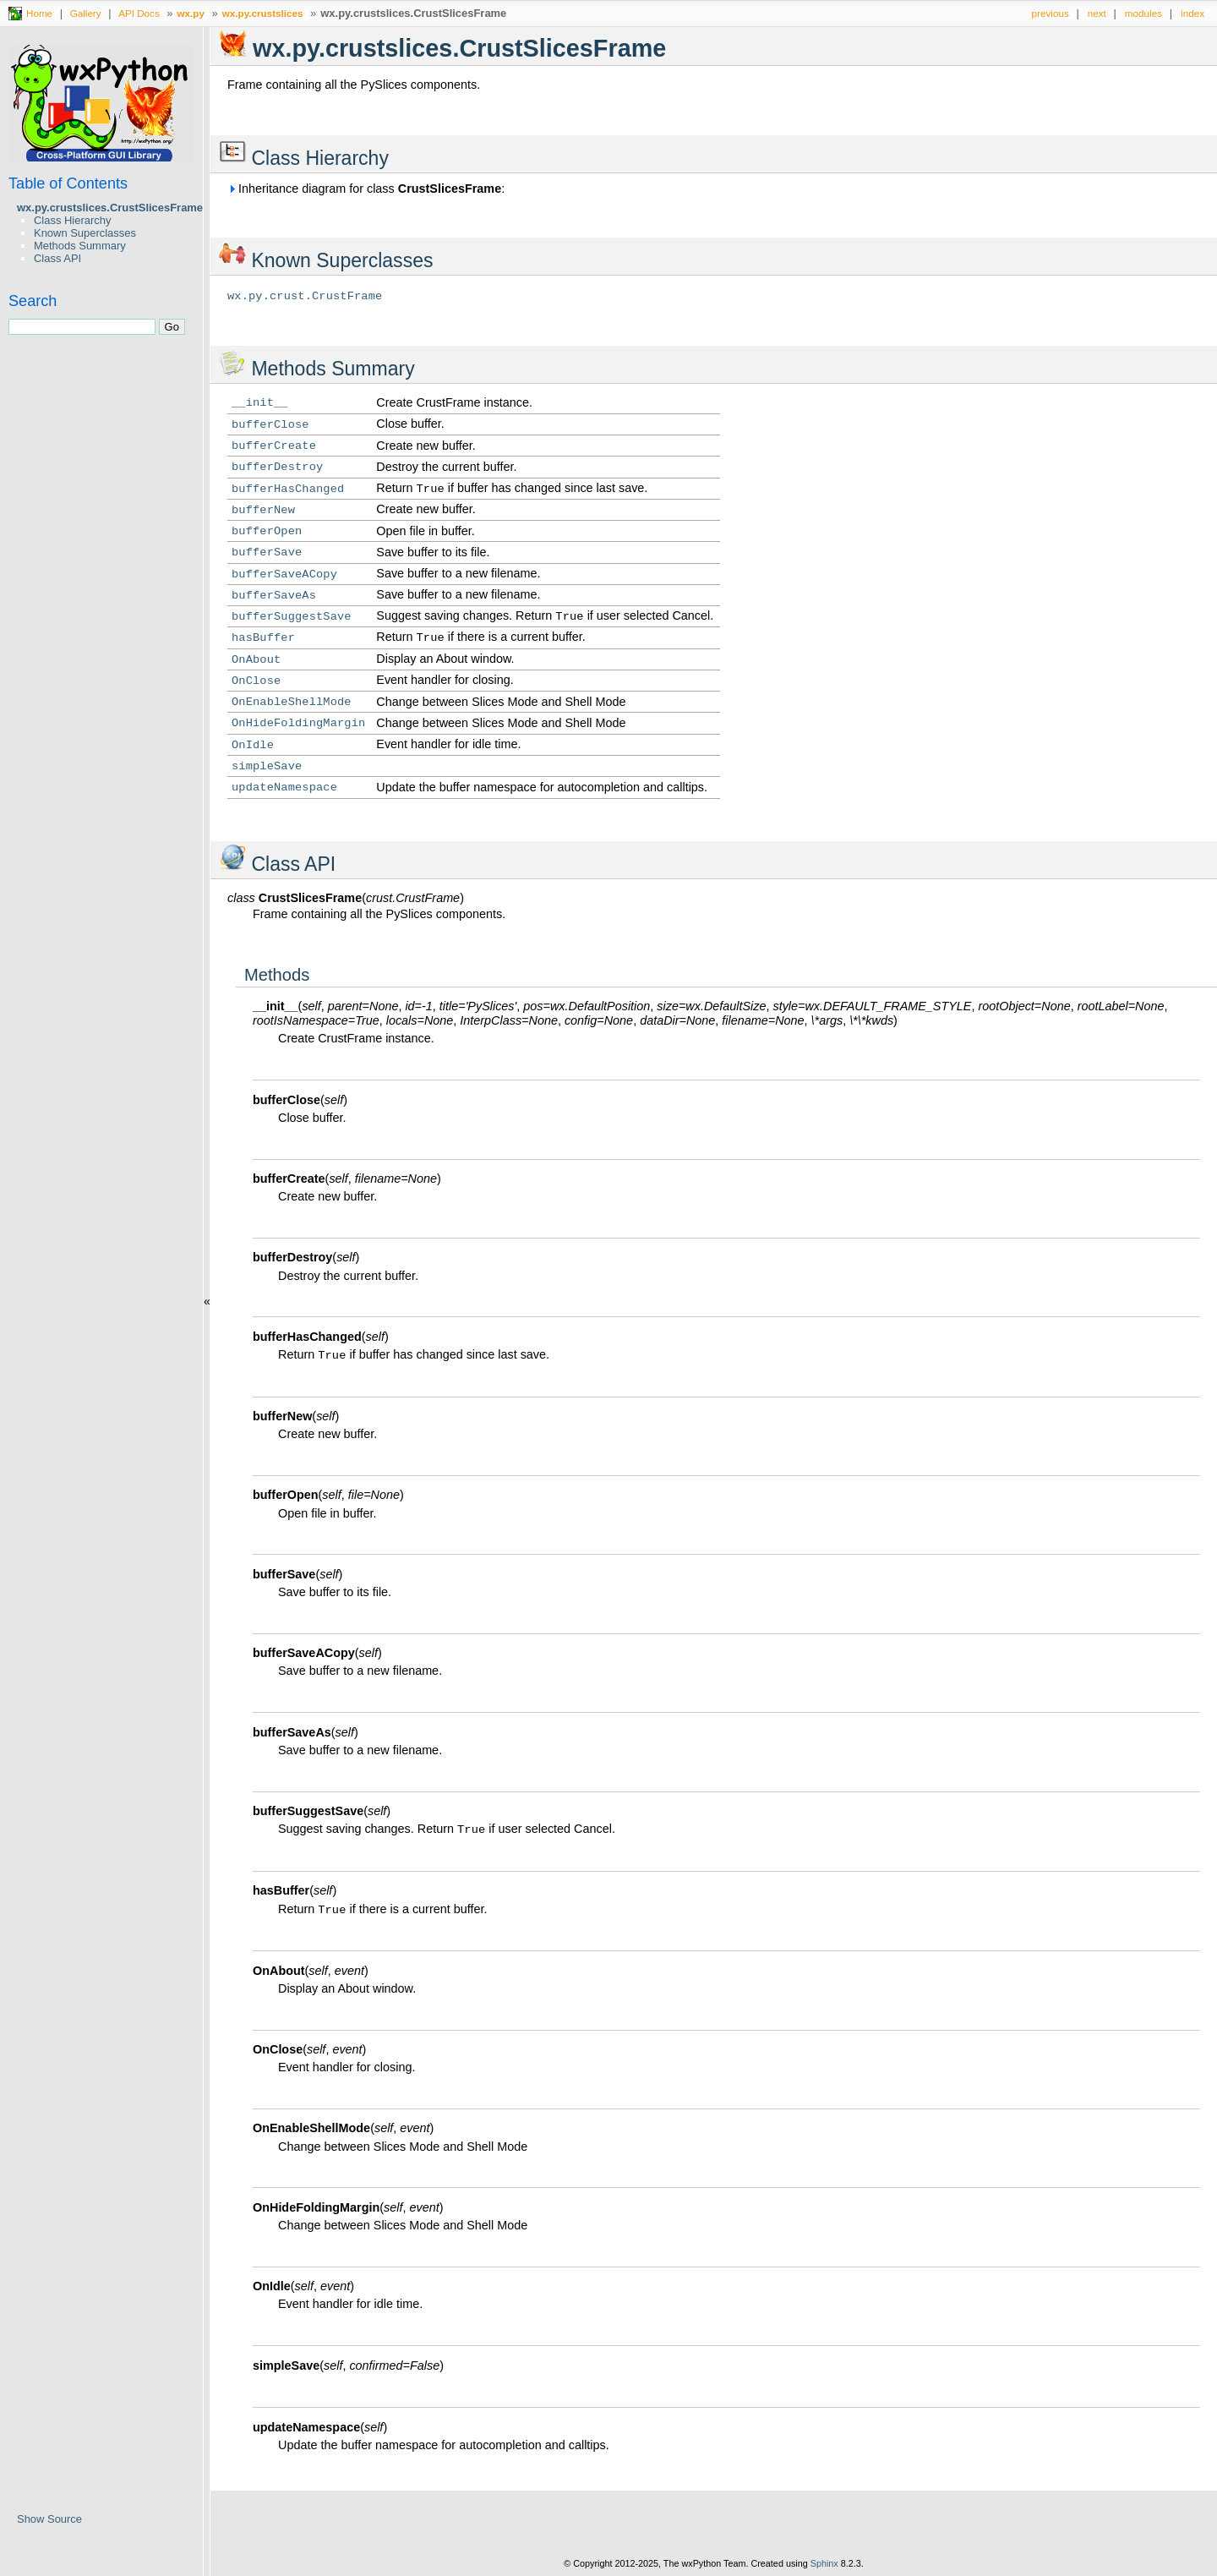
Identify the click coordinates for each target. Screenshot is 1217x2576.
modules (1143, 13)
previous (1050, 13)
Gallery (85, 13)
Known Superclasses (85, 233)
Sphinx (824, 2563)
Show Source (49, 2519)
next (1097, 13)
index (1192, 13)
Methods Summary (80, 245)
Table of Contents (68, 183)
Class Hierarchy (72, 220)
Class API (57, 258)
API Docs (139, 13)
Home (39, 13)
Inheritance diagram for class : (366, 188)
